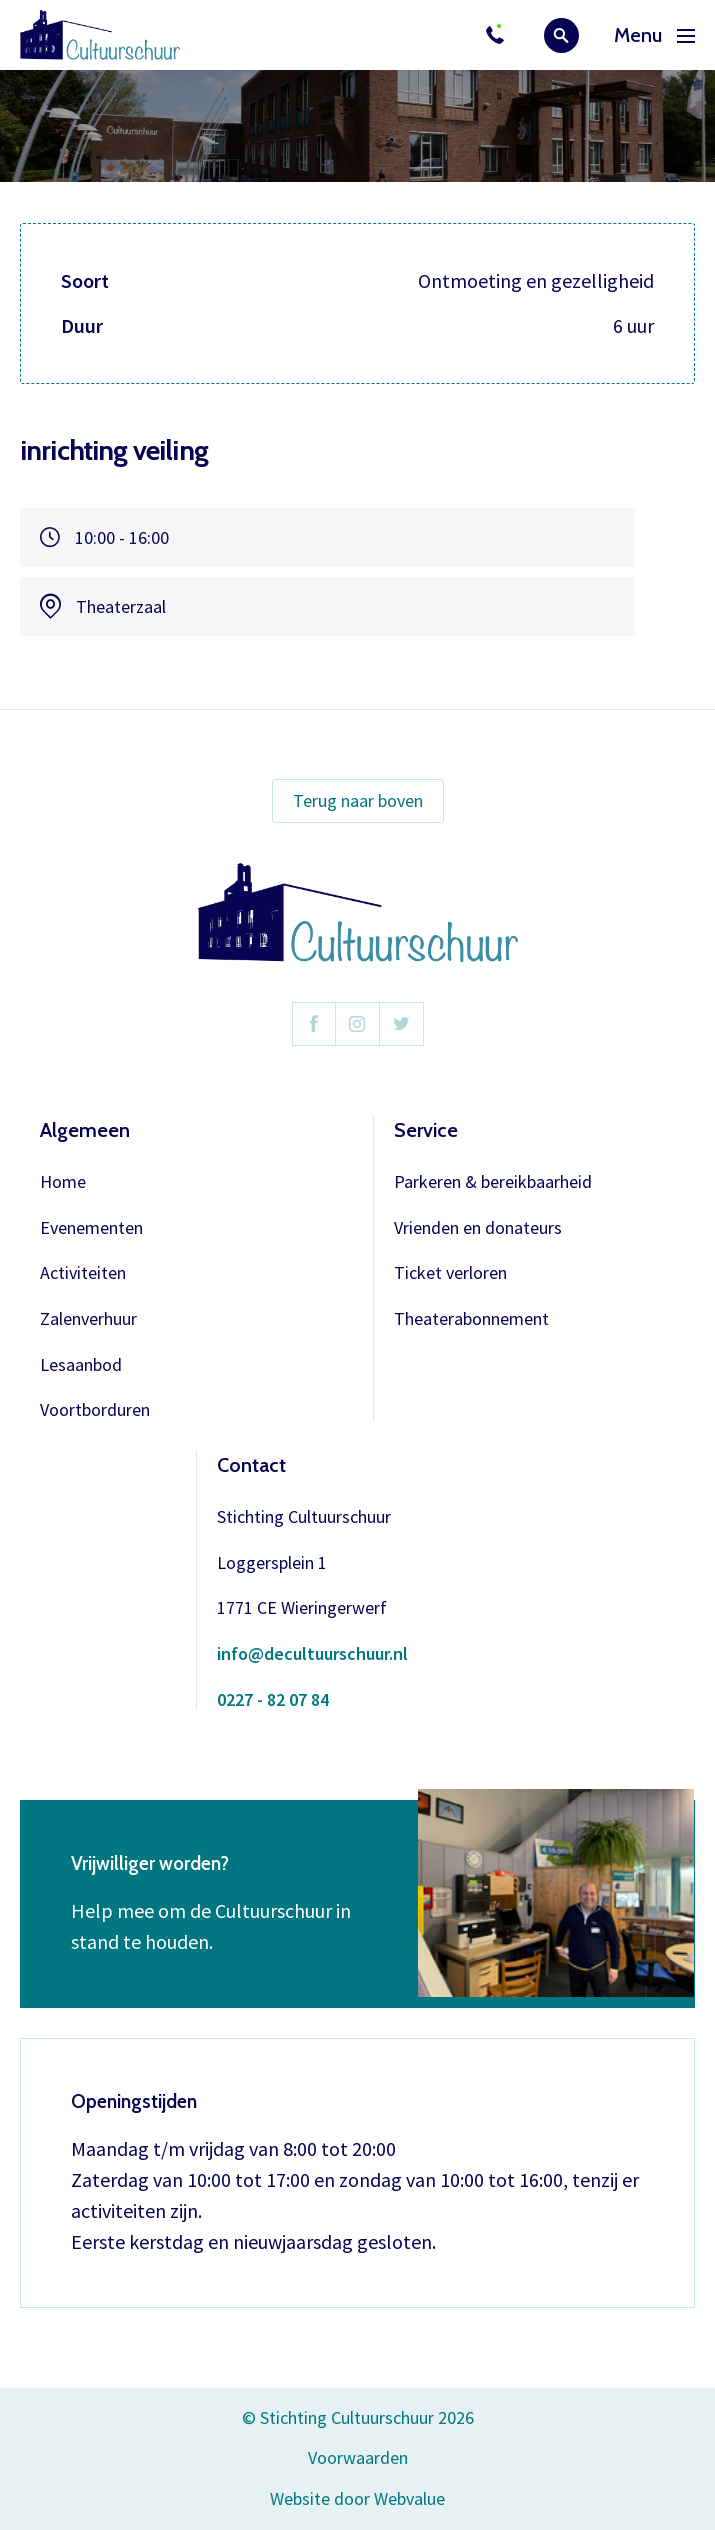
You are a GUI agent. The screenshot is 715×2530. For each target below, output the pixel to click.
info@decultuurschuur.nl (312, 1654)
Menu (654, 35)
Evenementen (91, 1228)
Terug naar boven (358, 800)
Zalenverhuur (88, 1319)
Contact (251, 1465)
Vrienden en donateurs (478, 1228)
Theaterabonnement (471, 1319)
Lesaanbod (81, 1365)
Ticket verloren (450, 1273)
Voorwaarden (358, 2457)
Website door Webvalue (357, 2499)
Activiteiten (83, 1273)
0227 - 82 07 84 (273, 1700)
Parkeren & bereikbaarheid (493, 1182)
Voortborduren (95, 1410)
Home (63, 1182)
